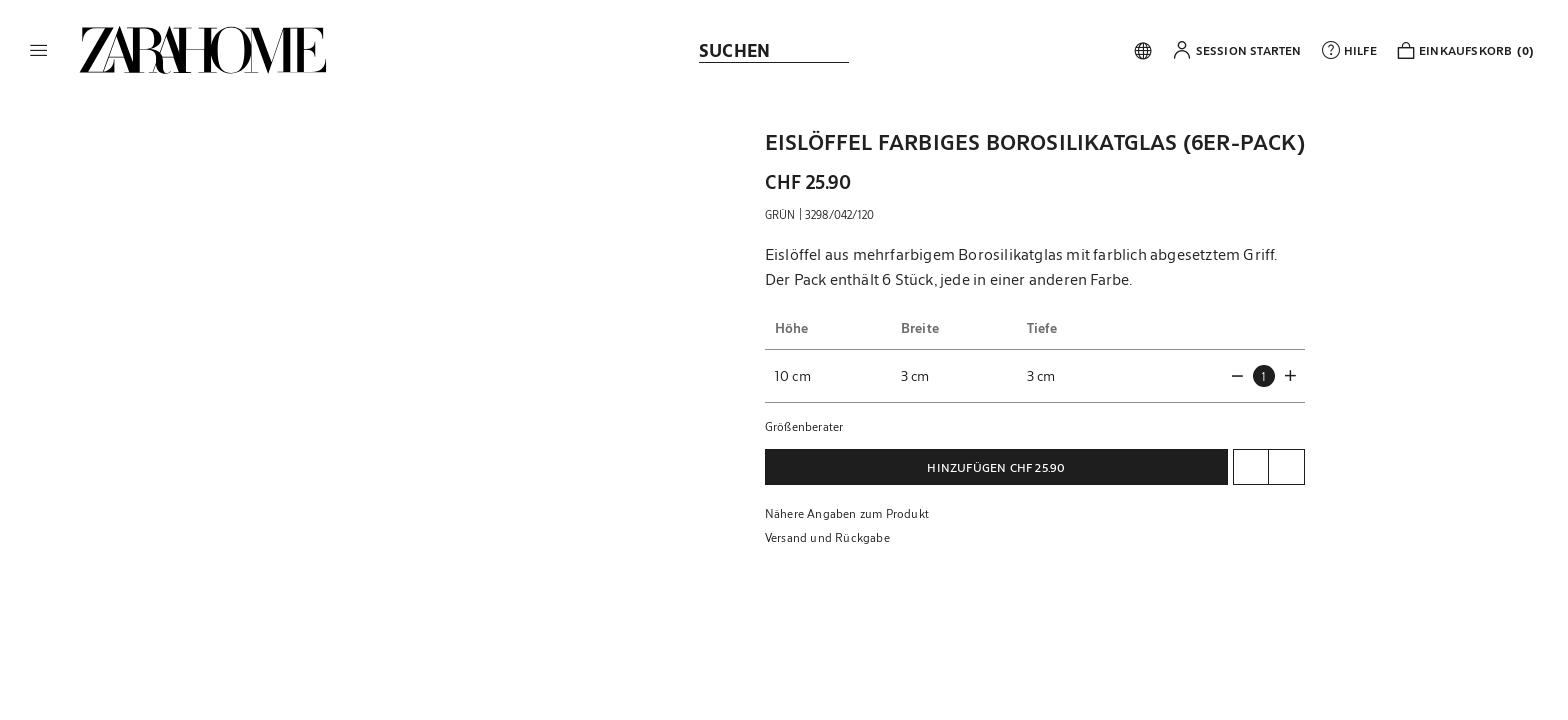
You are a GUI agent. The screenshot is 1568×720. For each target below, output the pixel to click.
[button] (39, 50)
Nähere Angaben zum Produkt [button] (847, 513)
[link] (203, 50)
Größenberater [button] (804, 426)
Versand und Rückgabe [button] (827, 537)
